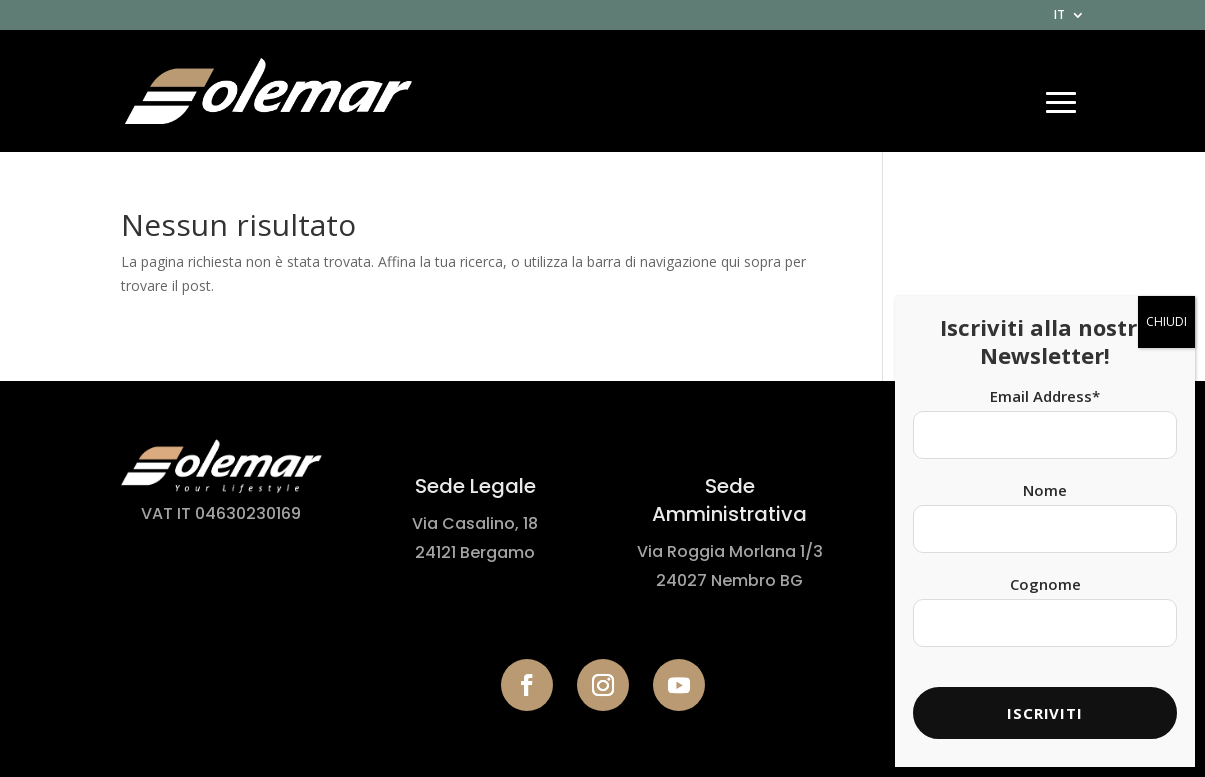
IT (1059, 16)
